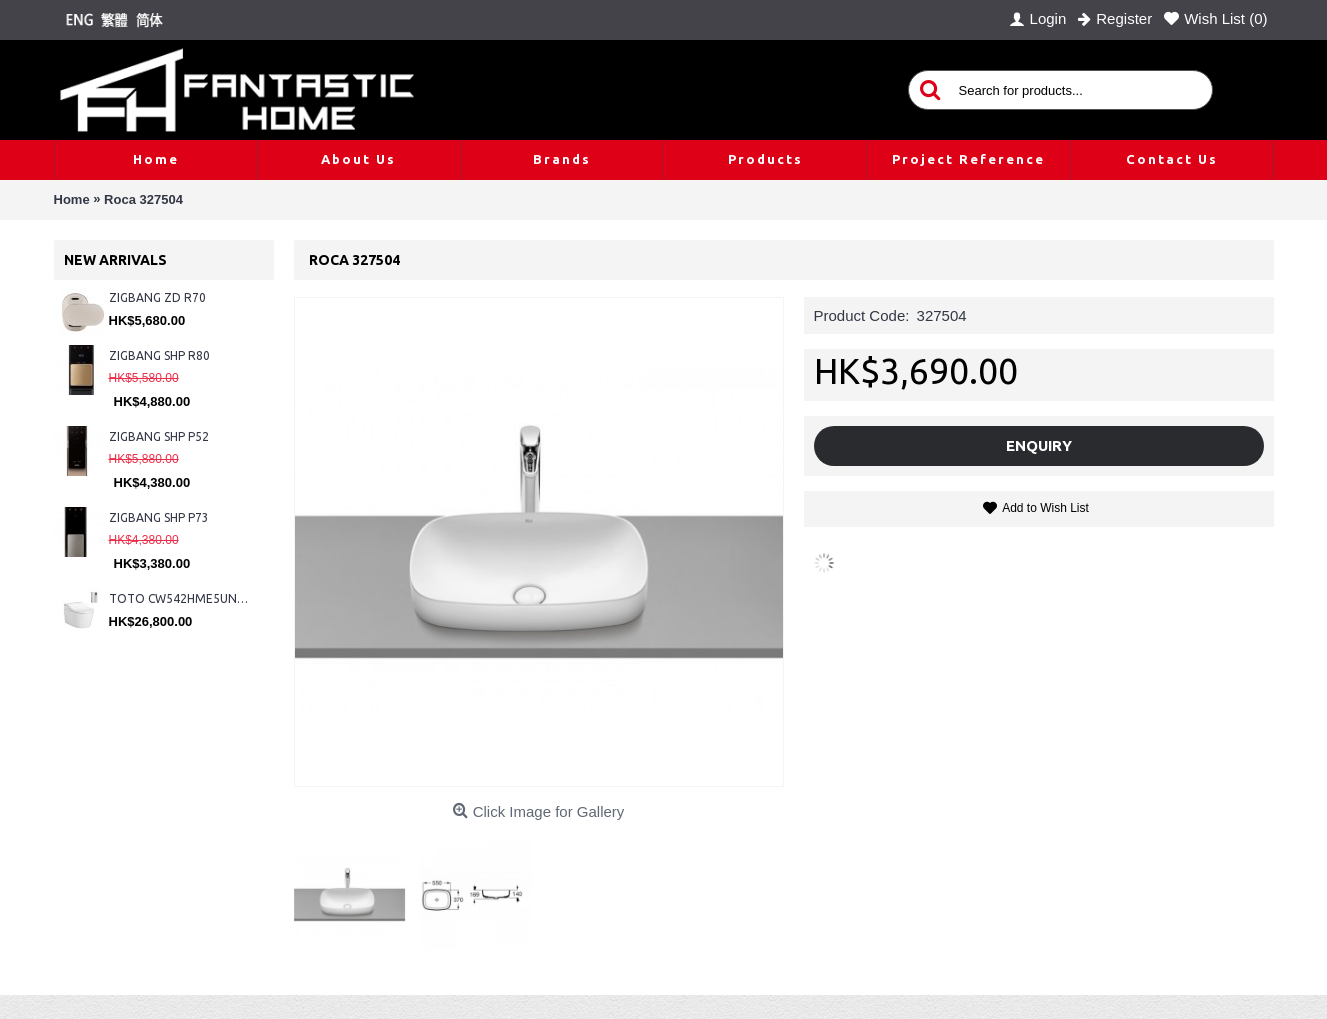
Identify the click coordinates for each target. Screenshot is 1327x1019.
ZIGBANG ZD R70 (157, 297)
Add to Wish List (1045, 508)
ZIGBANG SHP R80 (159, 355)
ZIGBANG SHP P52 (159, 436)
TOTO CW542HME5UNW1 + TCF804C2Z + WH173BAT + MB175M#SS (181, 598)
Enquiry (1039, 445)
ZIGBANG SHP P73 (159, 517)
